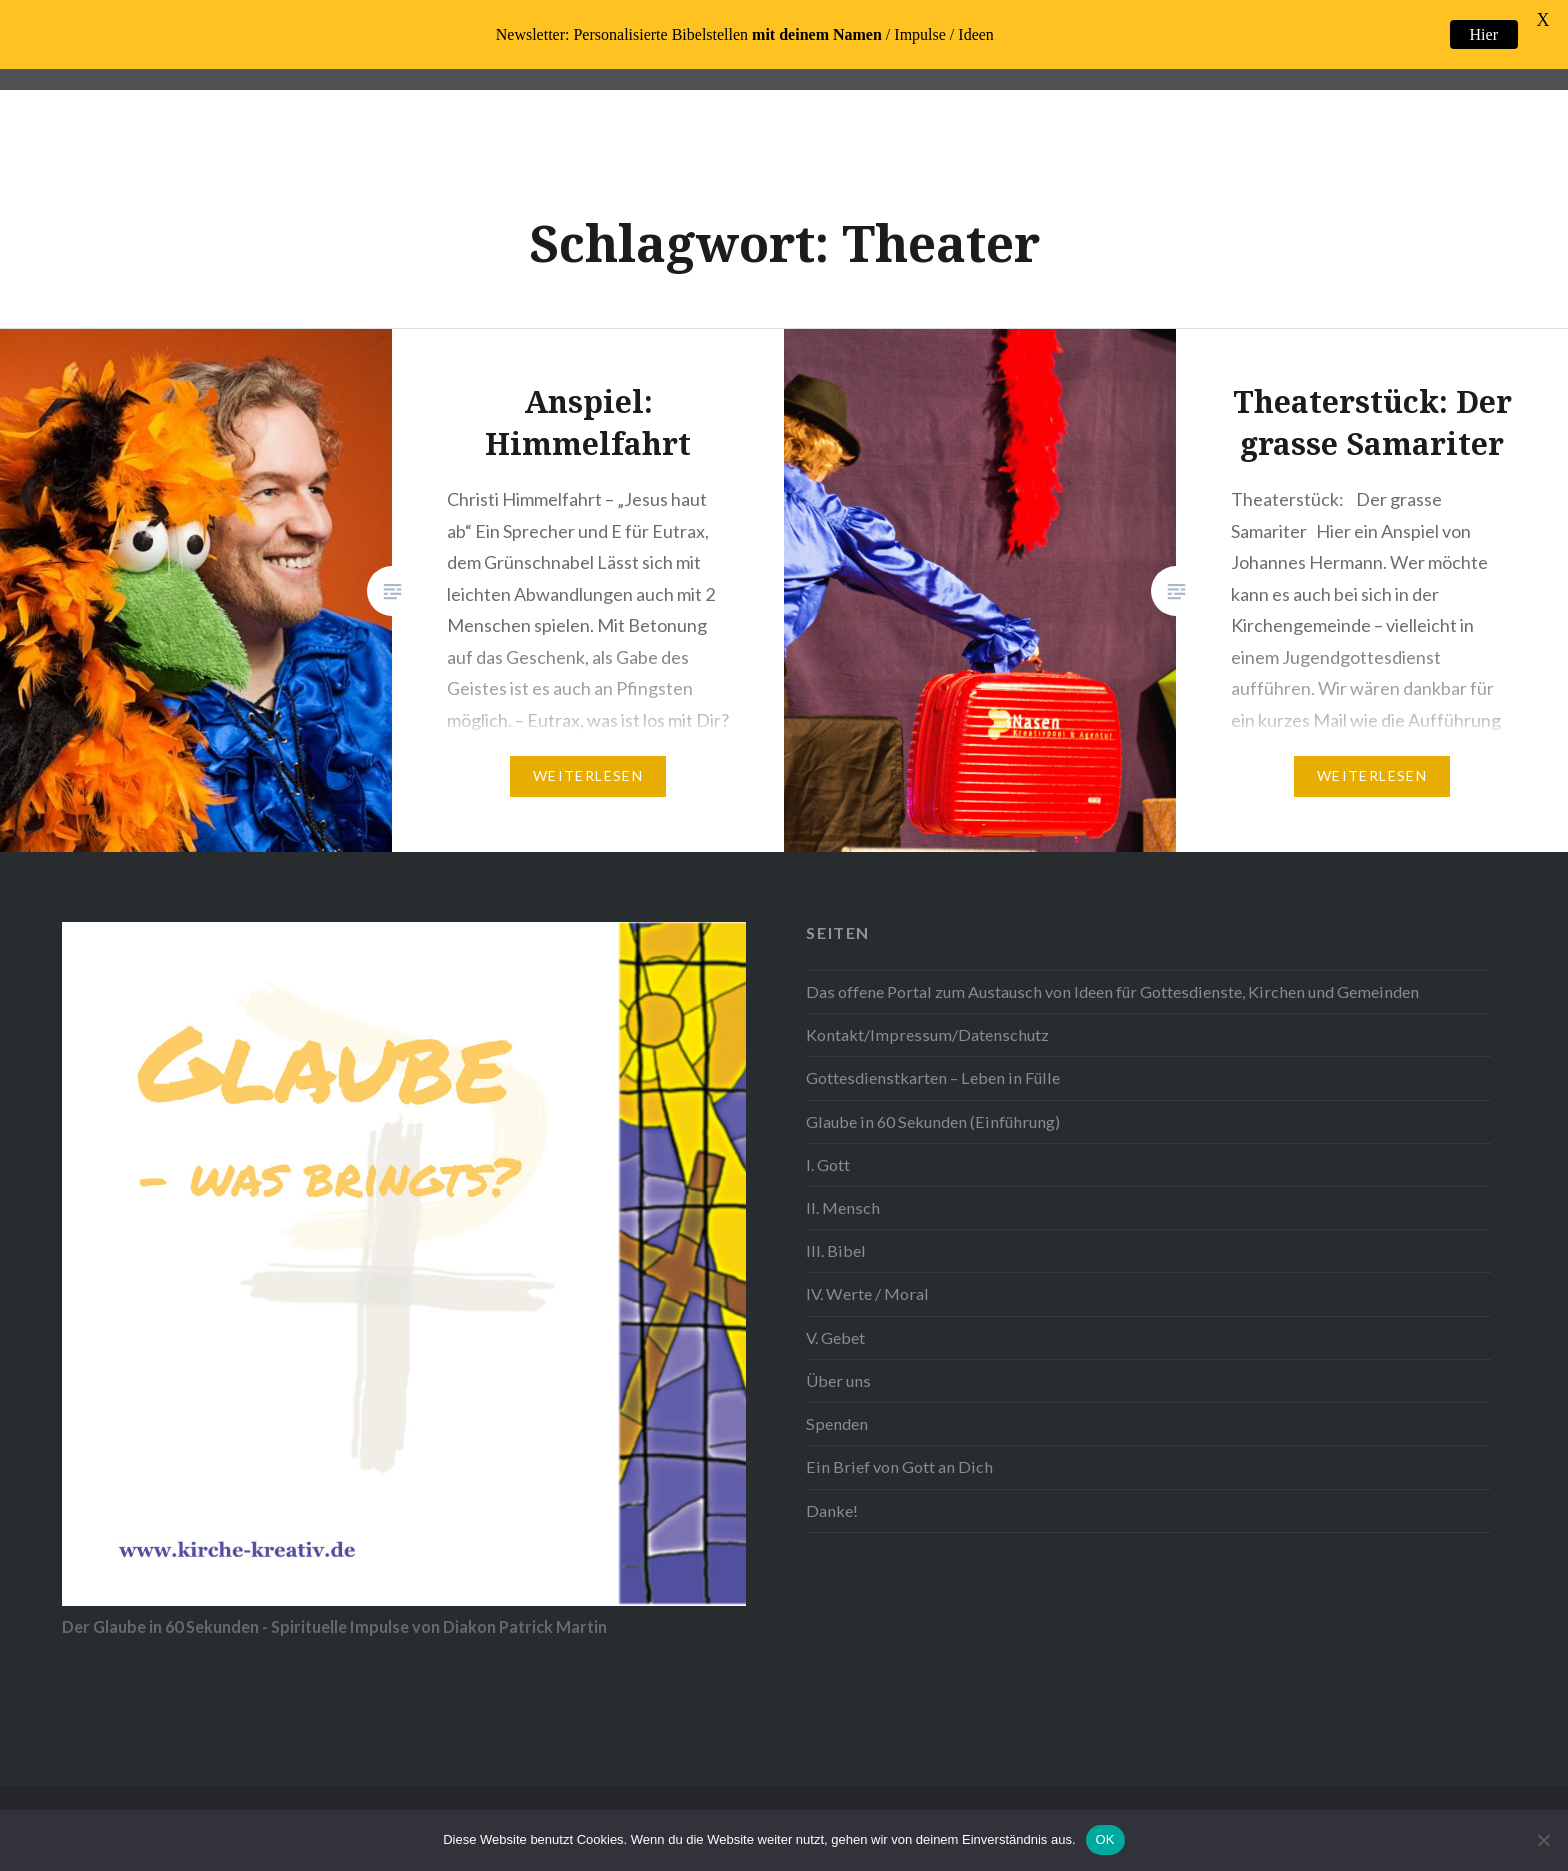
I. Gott (828, 1164)
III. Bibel (836, 1250)
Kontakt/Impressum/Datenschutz (927, 1034)
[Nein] (1543, 1840)
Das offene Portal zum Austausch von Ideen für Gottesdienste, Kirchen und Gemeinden (1112, 991)
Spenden (837, 1423)
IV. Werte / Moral (867, 1293)
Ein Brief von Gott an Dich (899, 1466)
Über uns (838, 1380)
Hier (1484, 34)
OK (1105, 1839)
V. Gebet (835, 1337)
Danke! (832, 1510)
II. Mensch (843, 1207)
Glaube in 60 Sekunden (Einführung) (933, 1121)
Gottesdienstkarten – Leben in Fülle (933, 1077)
